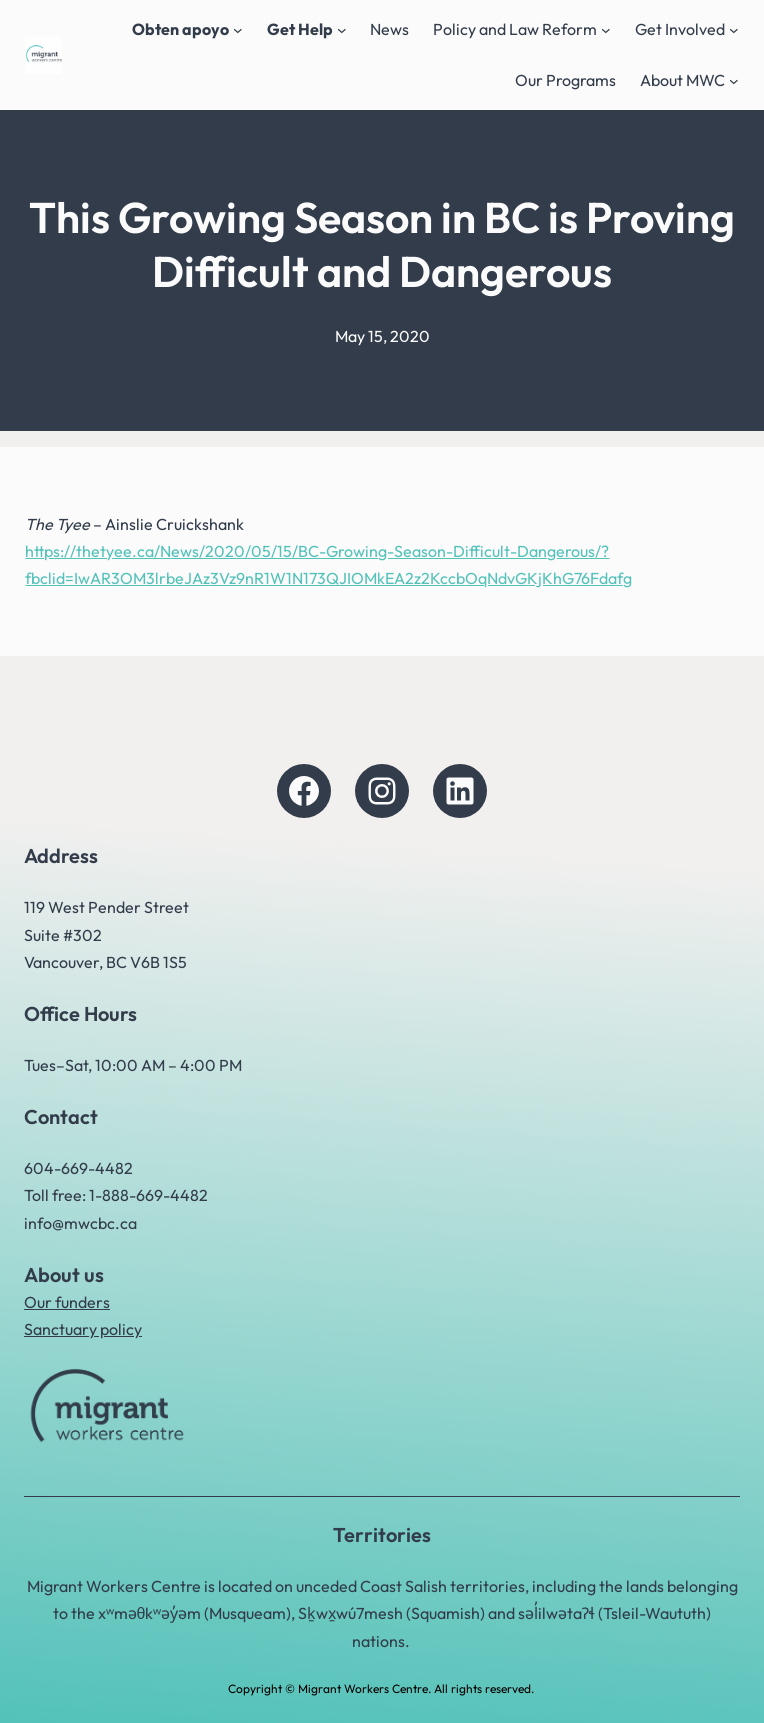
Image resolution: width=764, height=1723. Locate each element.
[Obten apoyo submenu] (238, 30)
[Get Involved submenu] (734, 30)
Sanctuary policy (83, 1329)
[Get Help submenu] (342, 30)
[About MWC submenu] (734, 81)
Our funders (67, 1302)
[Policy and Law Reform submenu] (606, 30)
